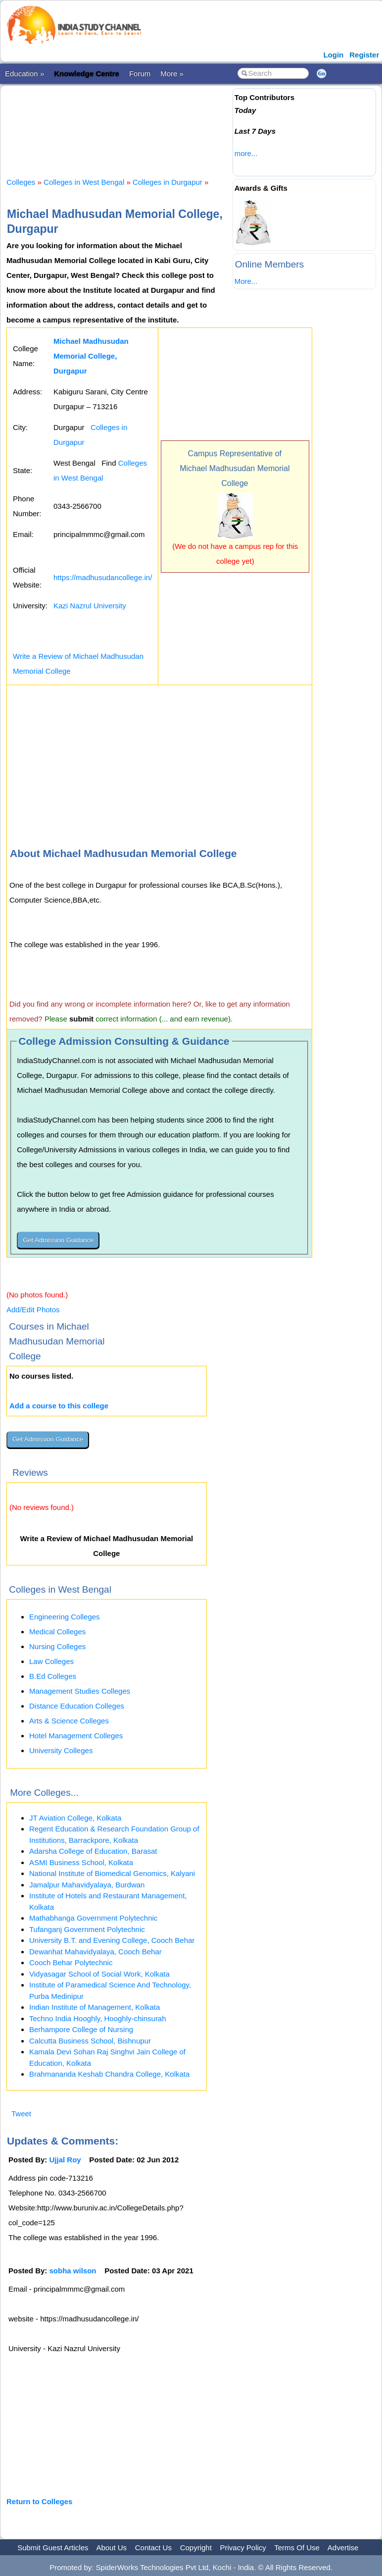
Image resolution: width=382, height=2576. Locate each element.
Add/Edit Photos (33, 1309)
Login (333, 55)
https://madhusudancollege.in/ (102, 577)
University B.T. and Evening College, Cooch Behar (111, 1940)
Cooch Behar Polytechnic (70, 1962)
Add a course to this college (58, 1405)
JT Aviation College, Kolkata (75, 1818)
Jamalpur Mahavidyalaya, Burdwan (86, 1884)
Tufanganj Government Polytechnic (87, 1929)
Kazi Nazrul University (89, 605)
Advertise (343, 2547)
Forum (139, 73)
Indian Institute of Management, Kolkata (94, 2007)
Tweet (21, 2113)
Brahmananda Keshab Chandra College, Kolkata (109, 2074)
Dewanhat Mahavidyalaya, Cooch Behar (95, 1951)
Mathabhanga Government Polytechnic (93, 1918)
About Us (111, 2547)
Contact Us (153, 2547)
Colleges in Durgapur (167, 182)
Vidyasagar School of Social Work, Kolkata (99, 1974)
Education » (24, 73)
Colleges (20, 182)
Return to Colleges (39, 2501)
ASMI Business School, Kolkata (81, 1862)
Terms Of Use (297, 2547)
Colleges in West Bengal (84, 182)
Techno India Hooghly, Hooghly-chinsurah (97, 2018)
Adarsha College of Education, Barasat (93, 1851)
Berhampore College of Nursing (81, 2029)
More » (172, 73)
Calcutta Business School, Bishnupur (90, 2041)
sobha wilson (72, 2270)
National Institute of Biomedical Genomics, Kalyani (112, 1873)
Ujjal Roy (65, 2159)
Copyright (196, 2547)
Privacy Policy (243, 2547)
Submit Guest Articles (52, 2547)
